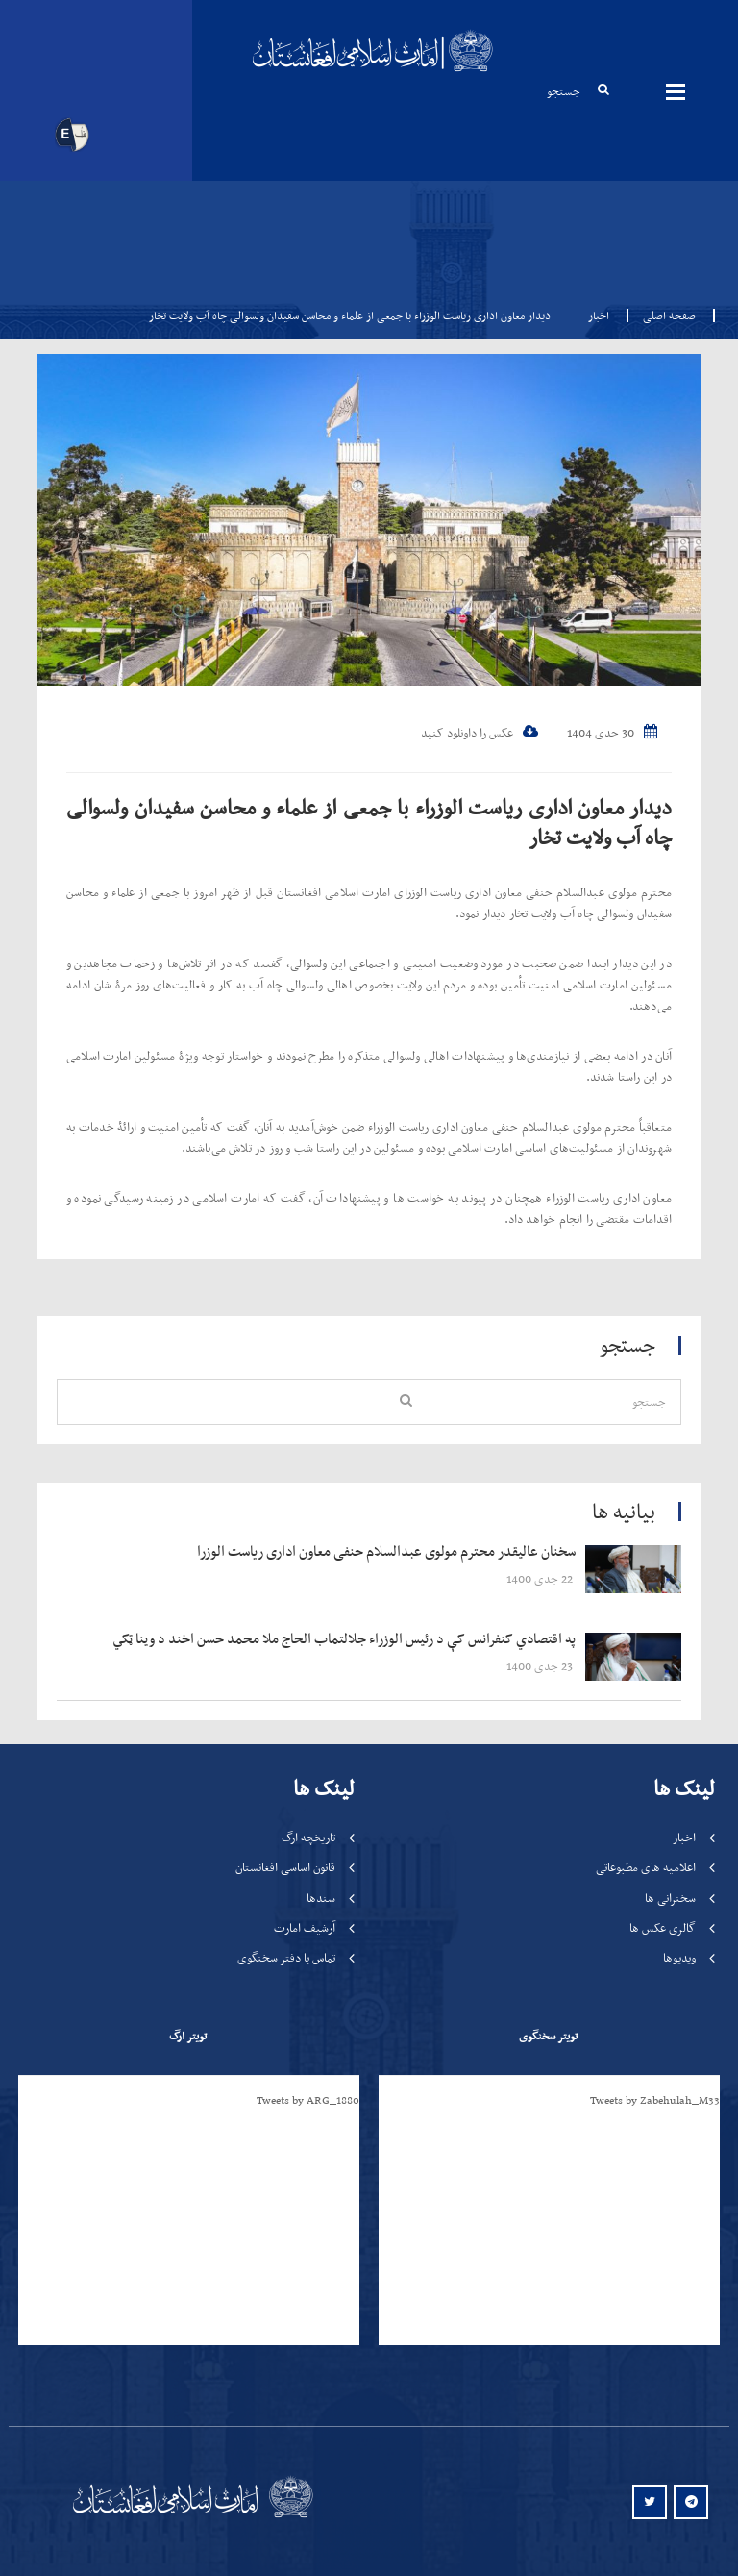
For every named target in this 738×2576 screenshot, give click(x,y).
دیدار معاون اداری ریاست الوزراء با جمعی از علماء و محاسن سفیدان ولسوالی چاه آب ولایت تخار (369, 822)
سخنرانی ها (670, 1898)
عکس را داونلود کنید (479, 732)
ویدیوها (679, 1957)
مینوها (675, 91)
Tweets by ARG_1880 (308, 2100)
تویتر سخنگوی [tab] (548, 2035)
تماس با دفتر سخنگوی (286, 1957)
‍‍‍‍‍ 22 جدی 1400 (541, 1578)
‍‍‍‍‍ (327, 1552)
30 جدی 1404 (612, 732)
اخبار (598, 315)
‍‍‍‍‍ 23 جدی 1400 (541, 1666)
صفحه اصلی (663, 315)
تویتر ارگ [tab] (188, 2035)
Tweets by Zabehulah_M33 (655, 2100)
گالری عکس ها (662, 1927)
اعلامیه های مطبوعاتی (646, 1867)
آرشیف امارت (304, 1927)
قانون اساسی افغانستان (285, 1867)
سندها (321, 1898)
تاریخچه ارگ (308, 1837)
